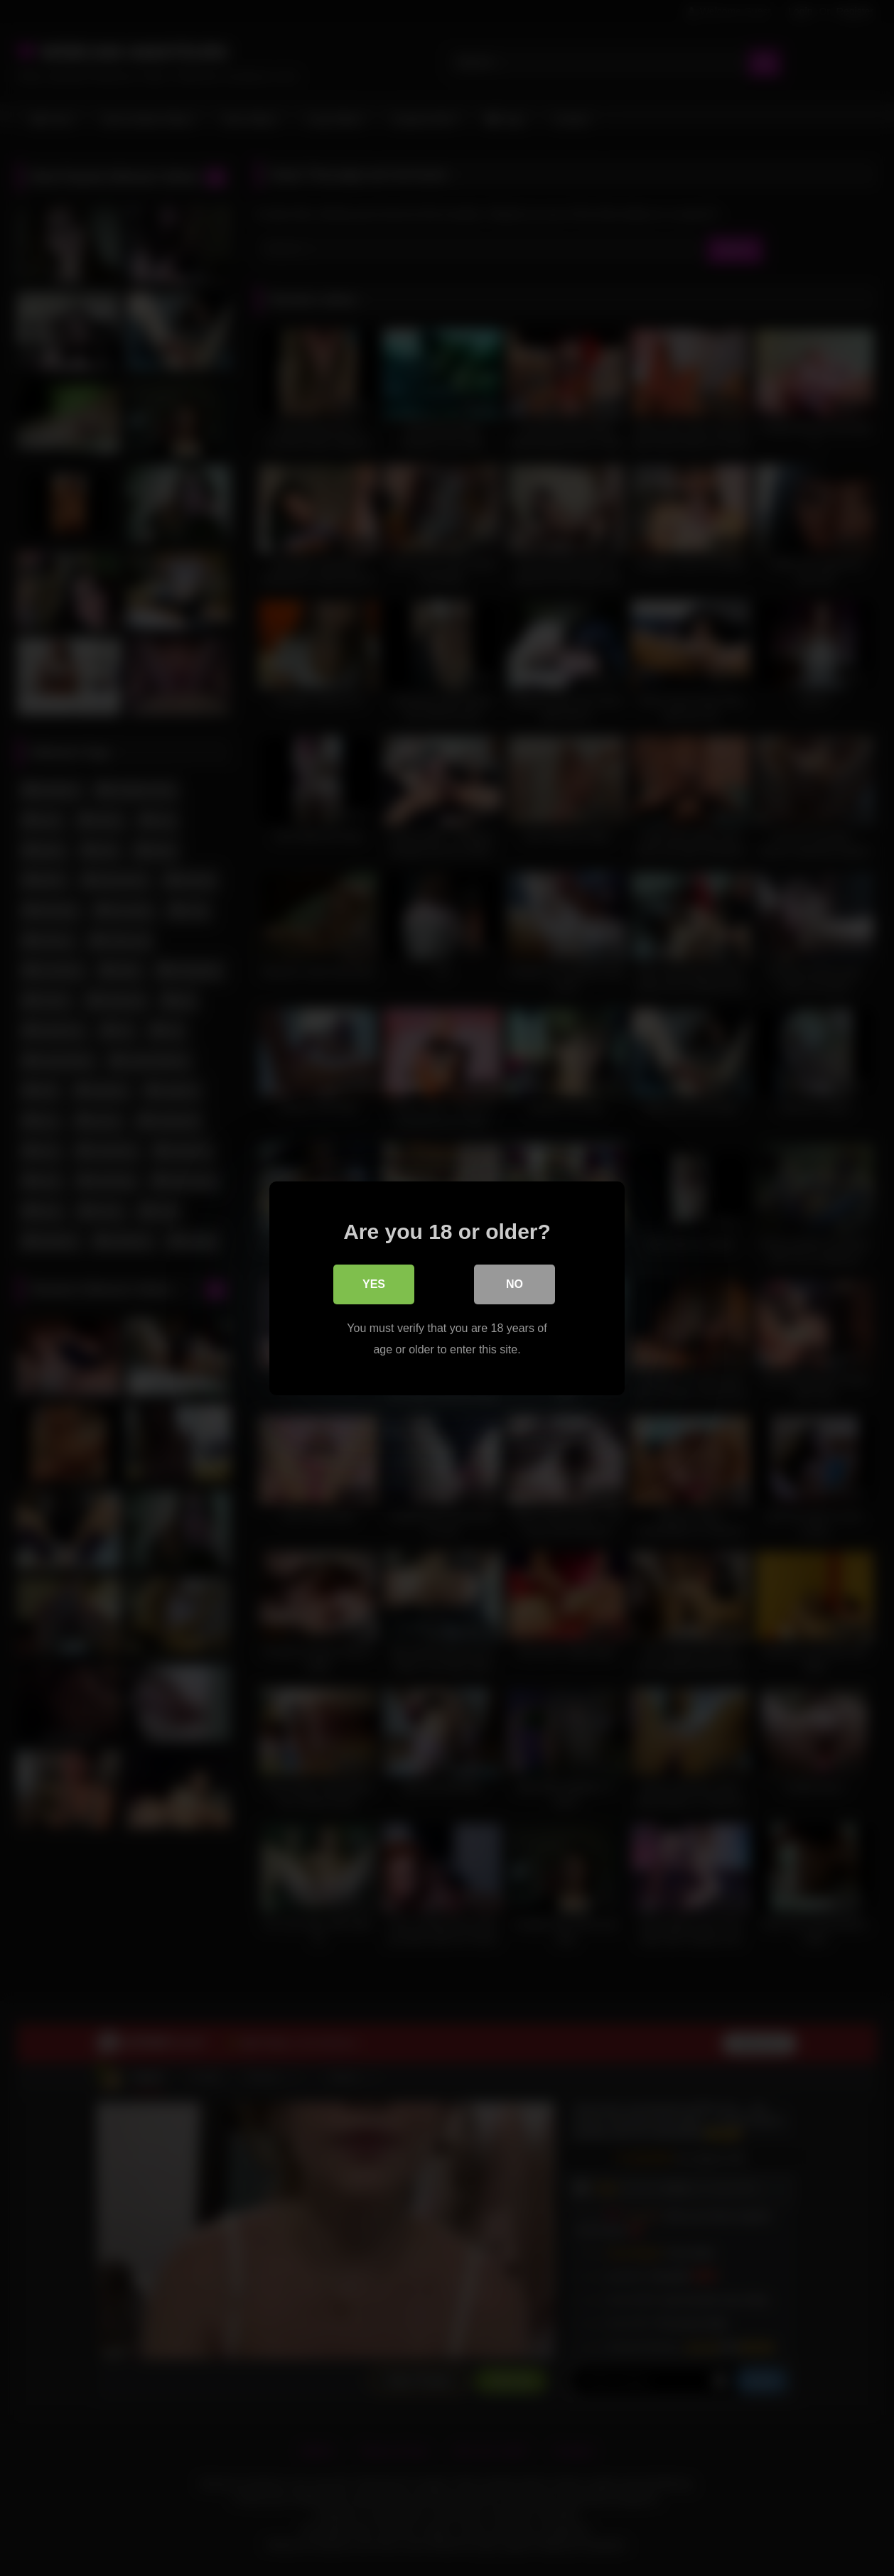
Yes (373, 1284)
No (514, 1284)
